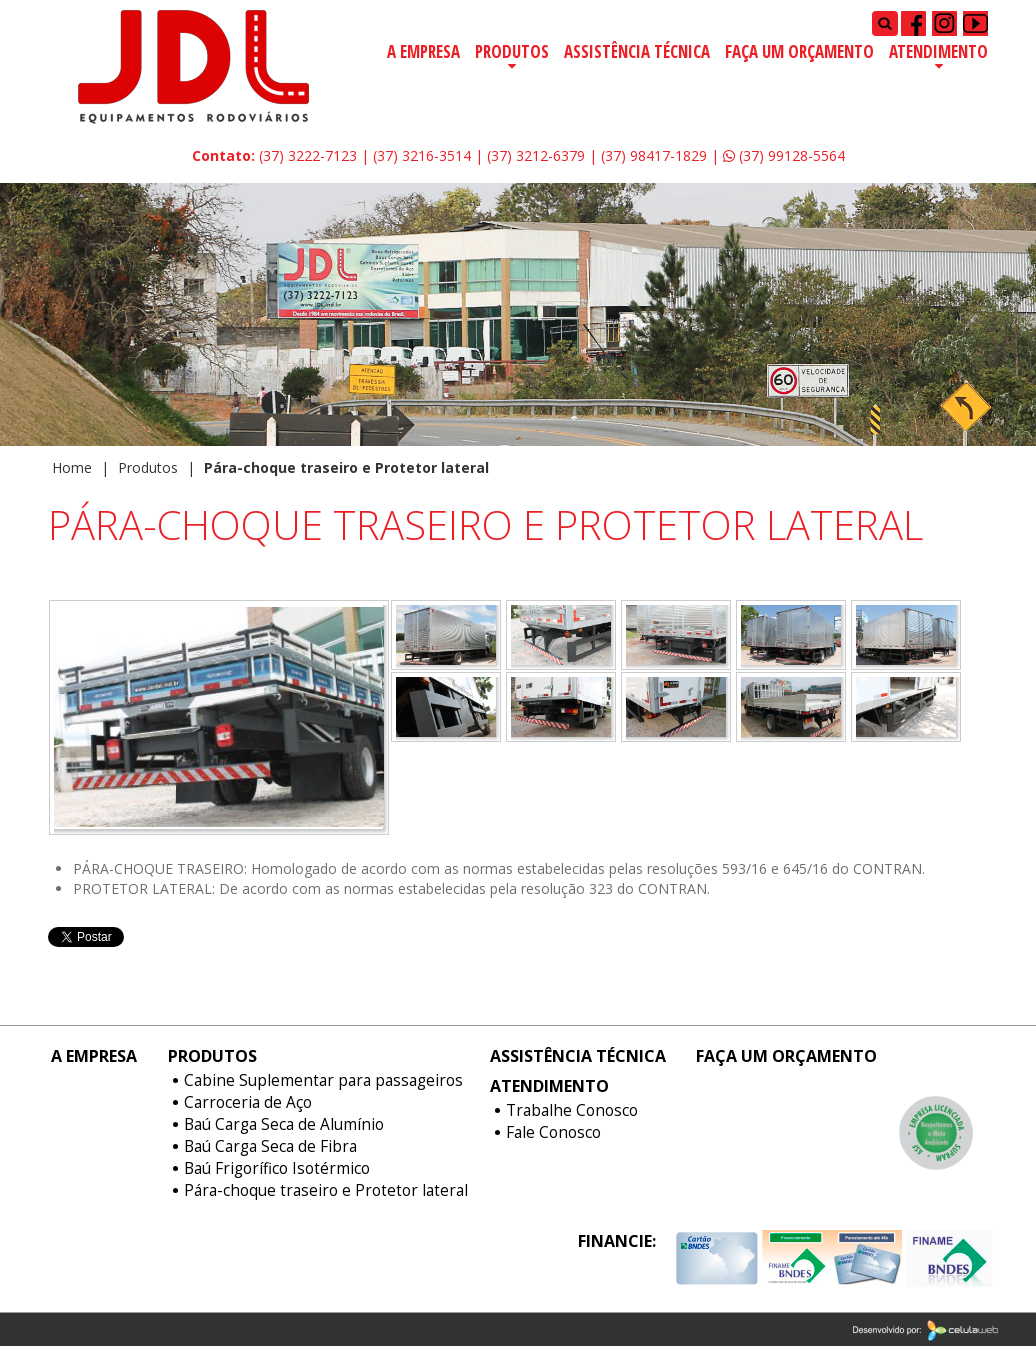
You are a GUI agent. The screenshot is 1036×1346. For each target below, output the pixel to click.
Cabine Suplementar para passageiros (323, 1081)
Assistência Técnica (637, 51)
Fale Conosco (553, 1133)
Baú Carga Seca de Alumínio (284, 1125)
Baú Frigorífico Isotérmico (277, 1169)
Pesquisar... (872, 10)
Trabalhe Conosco (572, 1111)
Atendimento (938, 51)
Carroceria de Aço (248, 1103)
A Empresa (423, 51)
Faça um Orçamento (799, 51)
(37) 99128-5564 (784, 155)
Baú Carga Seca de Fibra (270, 1147)
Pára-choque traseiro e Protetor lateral (326, 1191)
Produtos (512, 51)
